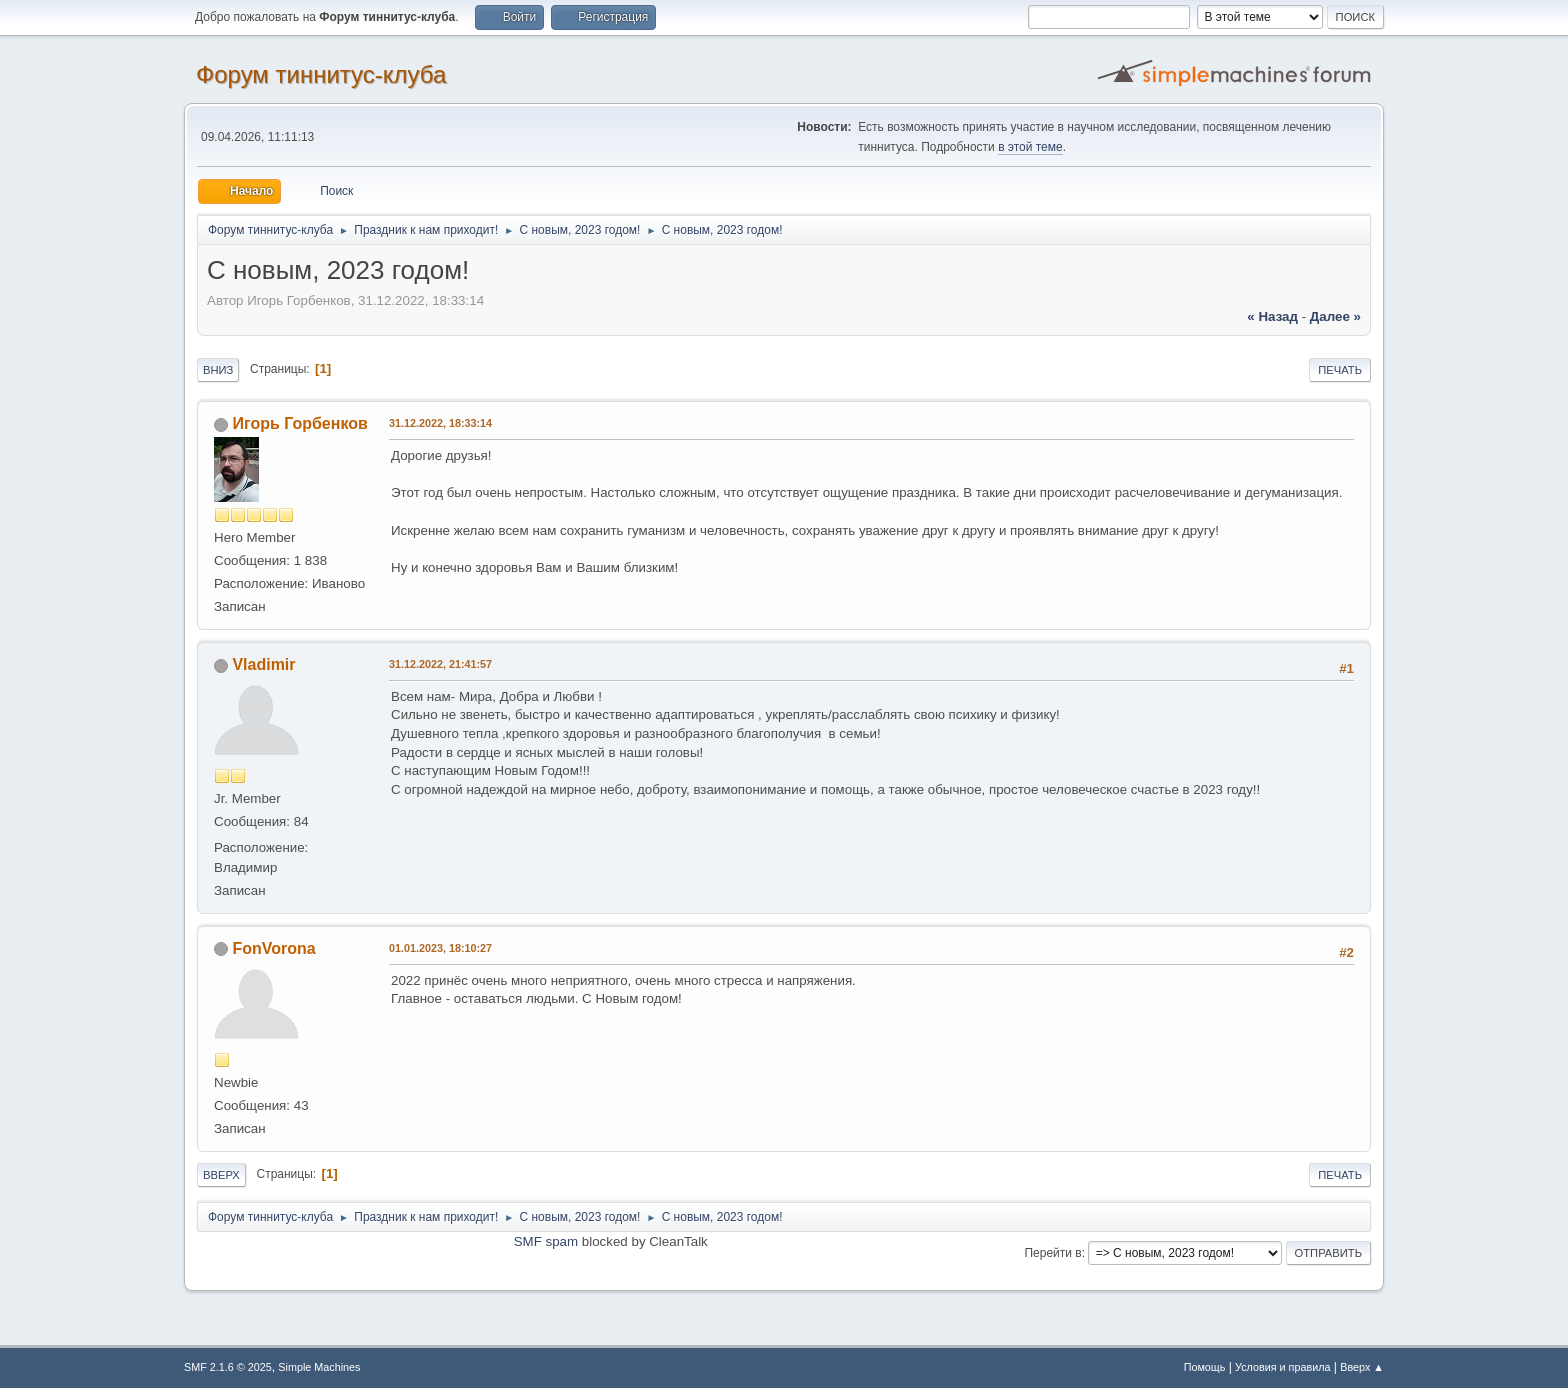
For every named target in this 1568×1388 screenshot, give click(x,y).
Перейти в (1052, 1253)
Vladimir (263, 664)
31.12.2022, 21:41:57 (440, 664)
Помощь (1205, 1367)
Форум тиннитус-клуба (321, 74)
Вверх (221, 1175)
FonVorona (273, 948)
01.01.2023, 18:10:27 (440, 948)
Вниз (218, 370)
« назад (1272, 316)
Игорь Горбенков (299, 423)
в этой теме (1030, 147)
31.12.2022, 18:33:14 (440, 423)
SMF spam (546, 1241)
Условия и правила (1282, 1367)
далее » (1335, 316)
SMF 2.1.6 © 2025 (228, 1367)
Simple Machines (319, 1367)
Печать (1340, 370)
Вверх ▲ (1362, 1367)
